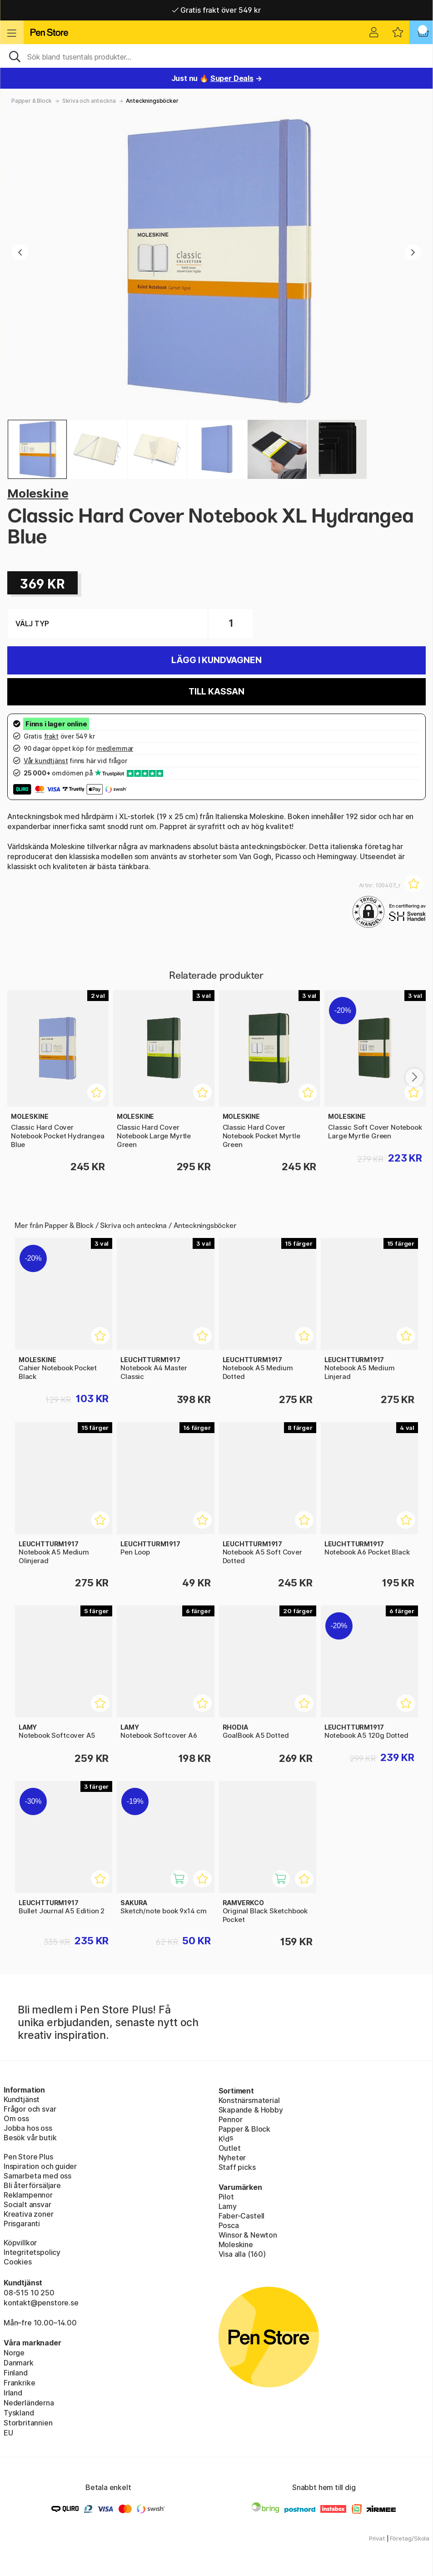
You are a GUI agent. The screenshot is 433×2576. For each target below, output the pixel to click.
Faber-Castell (242, 2215)
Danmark (19, 2362)
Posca (229, 2225)
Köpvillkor (20, 2242)
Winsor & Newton (248, 2234)
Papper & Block (31, 100)
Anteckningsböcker (152, 100)
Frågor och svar (30, 2108)
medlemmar (114, 748)
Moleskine (37, 493)
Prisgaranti (22, 2223)
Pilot (226, 2196)
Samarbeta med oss (37, 2175)
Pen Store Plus (28, 2156)
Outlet (230, 2148)
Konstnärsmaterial (249, 2100)
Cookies (18, 2261)
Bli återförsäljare (32, 2185)
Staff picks (237, 2167)
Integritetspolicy (32, 2252)
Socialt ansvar (27, 2204)
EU (8, 2432)
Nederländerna (29, 2402)
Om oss (16, 2118)
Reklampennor (28, 2194)
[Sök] (216, 56)
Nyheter (232, 2157)
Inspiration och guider (40, 2166)
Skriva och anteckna (89, 100)
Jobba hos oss (28, 2128)
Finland (16, 2372)
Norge (14, 2352)
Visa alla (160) (242, 2254)
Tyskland (19, 2412)
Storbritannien (28, 2422)
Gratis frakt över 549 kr (216, 10)
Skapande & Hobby (251, 2109)
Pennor (231, 2119)
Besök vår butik (30, 2137)
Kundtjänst (22, 2099)
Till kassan (216, 691)
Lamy (228, 2206)
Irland (13, 2392)
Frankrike (19, 2382)
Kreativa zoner (29, 2214)
